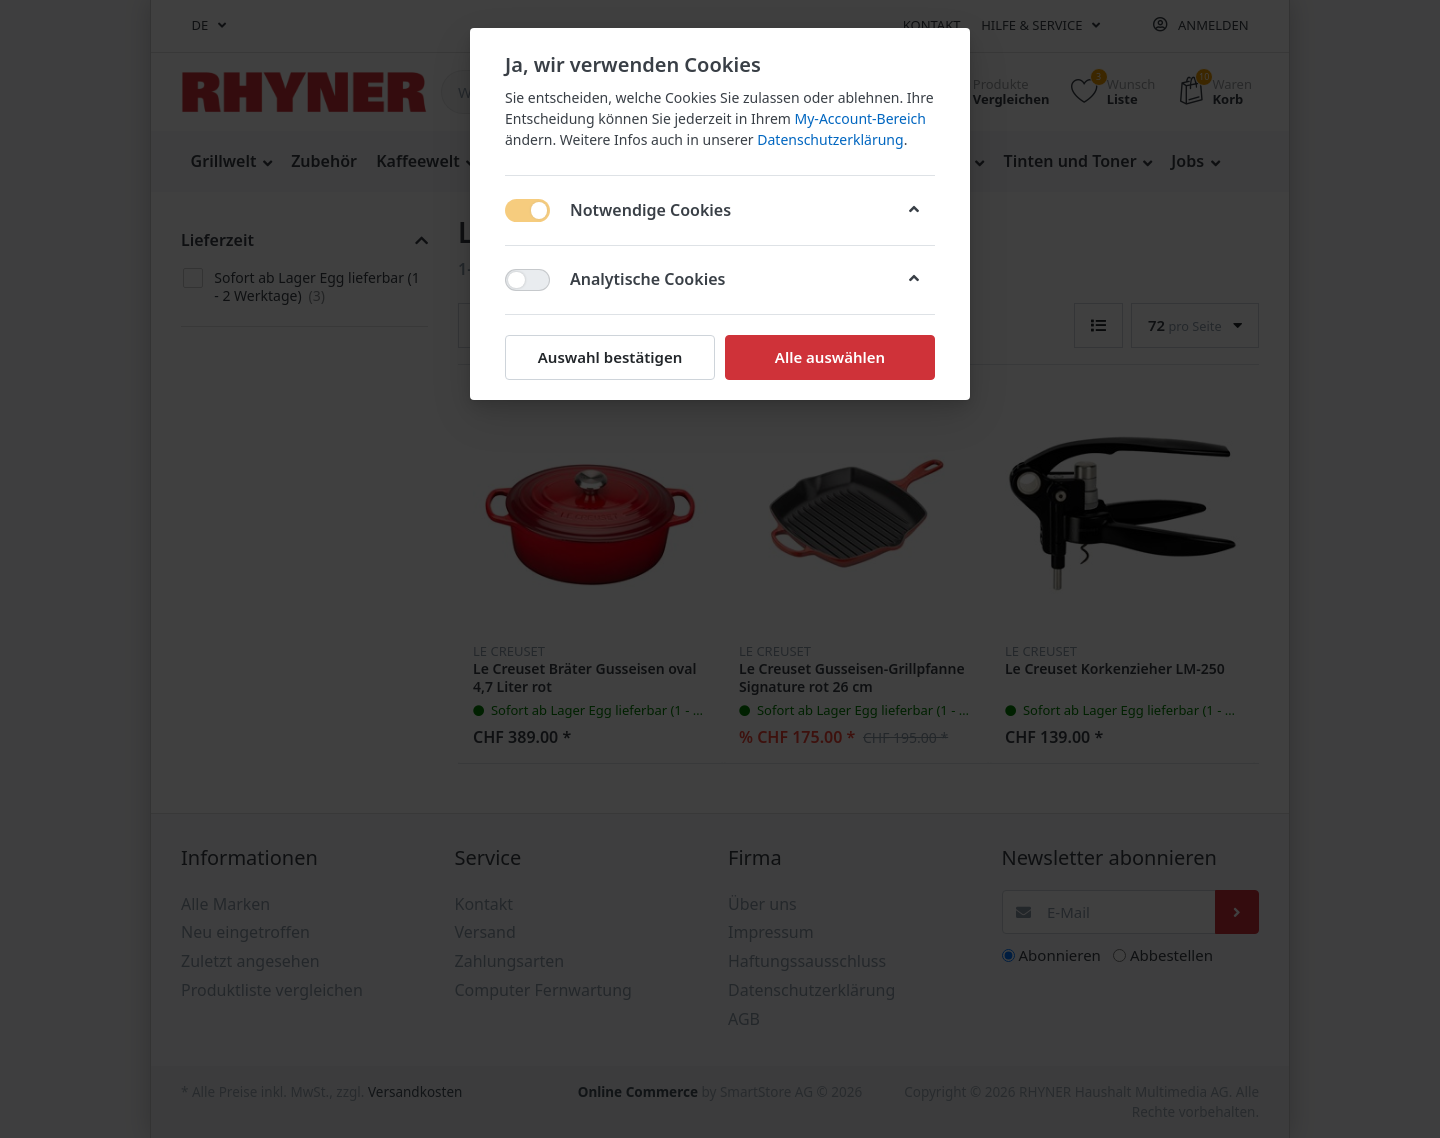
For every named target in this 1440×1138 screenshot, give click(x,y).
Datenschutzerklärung (830, 139)
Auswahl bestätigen (610, 357)
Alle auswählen (830, 357)
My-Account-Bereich (860, 118)
